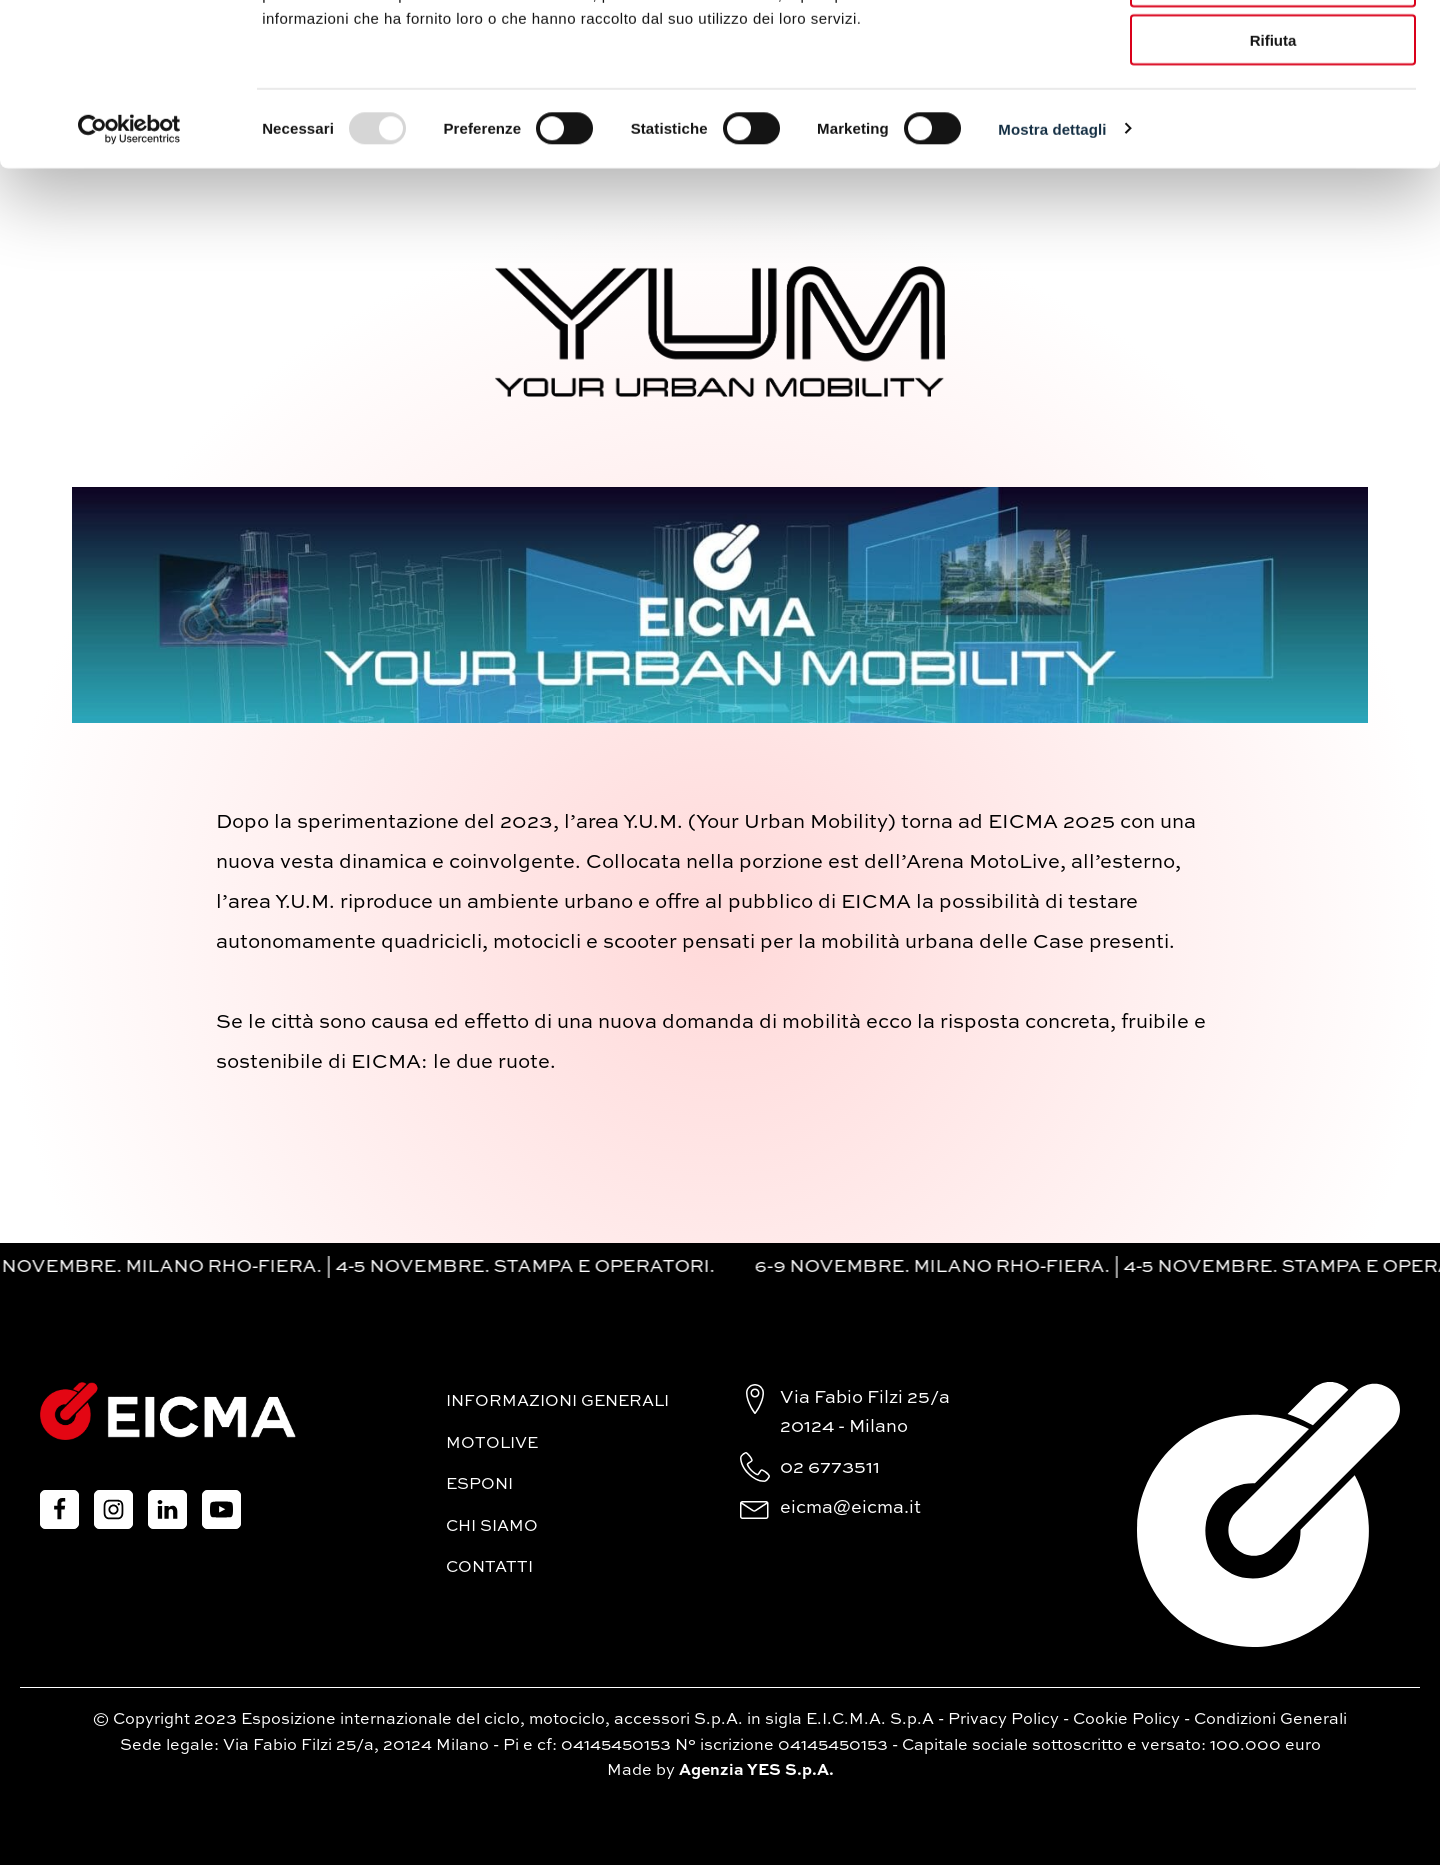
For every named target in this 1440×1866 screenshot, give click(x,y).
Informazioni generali (557, 1403)
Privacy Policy (1003, 1721)
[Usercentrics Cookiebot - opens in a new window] (129, 256)
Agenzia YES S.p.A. (756, 1772)
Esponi (479, 1486)
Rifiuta (1273, 167)
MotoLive (492, 1445)
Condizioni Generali (1270, 1721)
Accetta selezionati (1272, 108)
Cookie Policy (1126, 1721)
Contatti (489, 1570)
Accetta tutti (1273, 49)
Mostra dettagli (1052, 255)
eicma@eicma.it (850, 1509)
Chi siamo (492, 1528)
